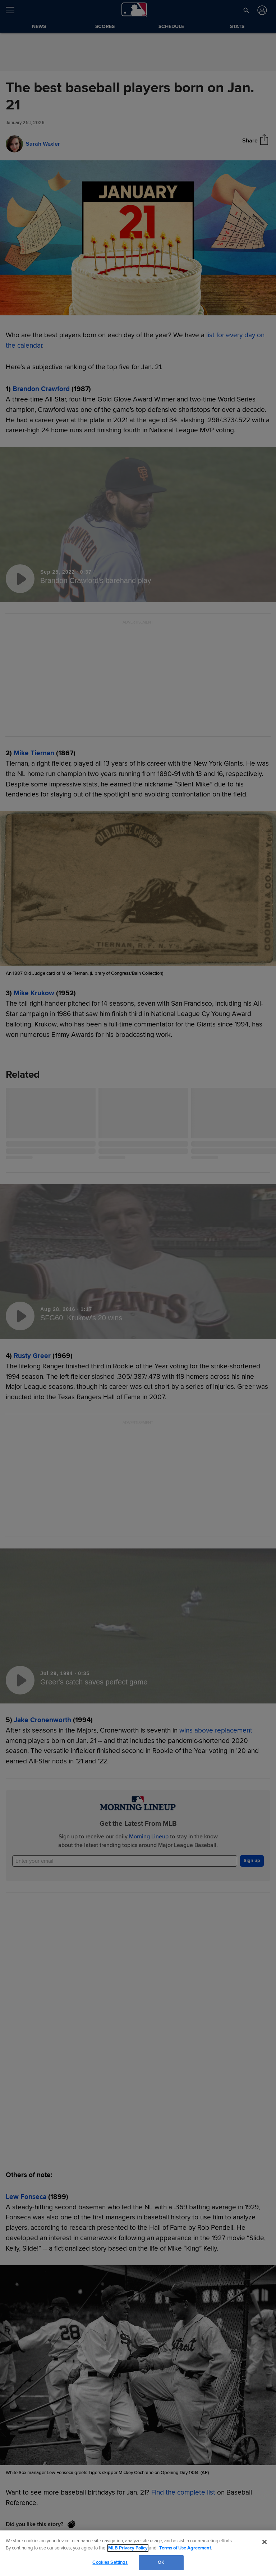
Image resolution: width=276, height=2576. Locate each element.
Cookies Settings (110, 2562)
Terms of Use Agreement (185, 2548)
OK (161, 2562)
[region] (138, 2553)
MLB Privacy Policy (128, 2548)
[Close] (264, 2542)
